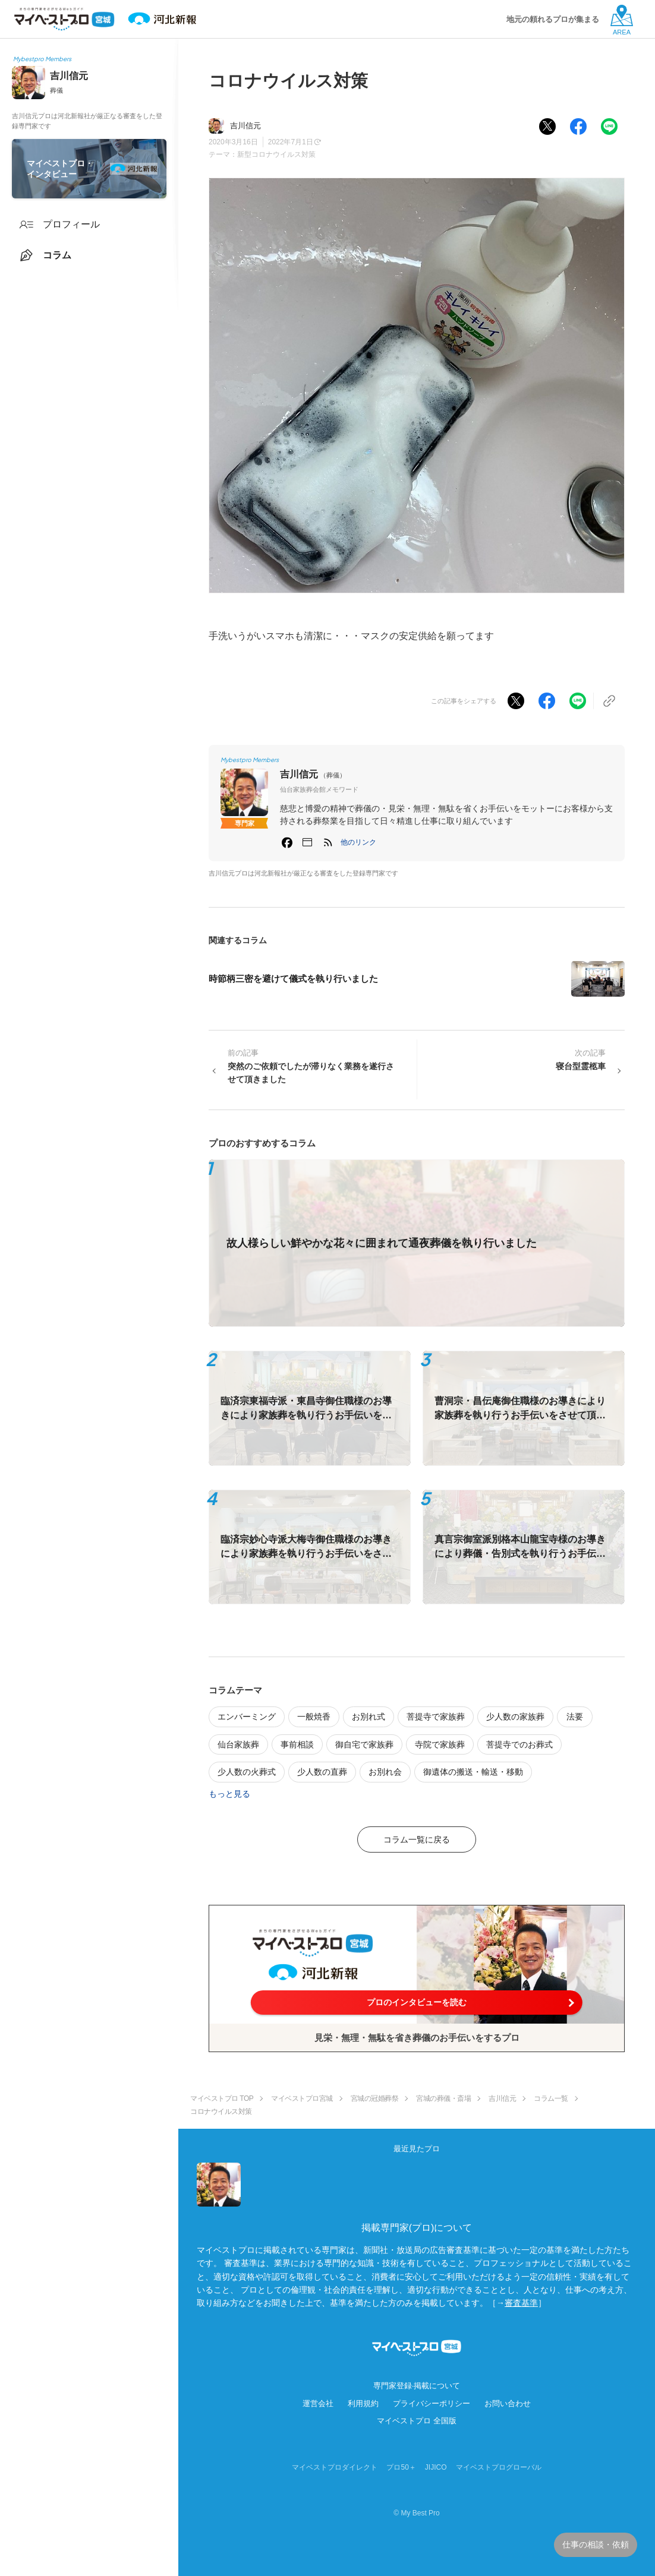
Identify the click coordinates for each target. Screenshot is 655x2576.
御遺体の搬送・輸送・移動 (473, 1772)
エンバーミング (247, 1716)
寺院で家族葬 (440, 1744)
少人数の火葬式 (247, 1772)
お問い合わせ (507, 2403)
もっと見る (229, 1794)
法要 (574, 1716)
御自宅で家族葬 (364, 1744)
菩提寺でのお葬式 (519, 1744)
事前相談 (297, 1744)
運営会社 (318, 2403)
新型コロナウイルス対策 (276, 154)
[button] (358, 842)
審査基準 (521, 2303)
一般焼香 (313, 1716)
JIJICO (436, 2467)
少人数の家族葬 (515, 1716)
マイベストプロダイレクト (334, 2467)
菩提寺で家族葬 (436, 1716)
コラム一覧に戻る (416, 1839)
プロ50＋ (400, 2467)
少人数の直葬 (322, 1772)
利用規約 (363, 2403)
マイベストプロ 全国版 (416, 2420)
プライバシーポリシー (431, 2403)
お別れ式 (368, 1716)
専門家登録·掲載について (417, 2385)
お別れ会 (385, 1772)
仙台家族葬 (238, 1744)
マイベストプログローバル (498, 2467)
